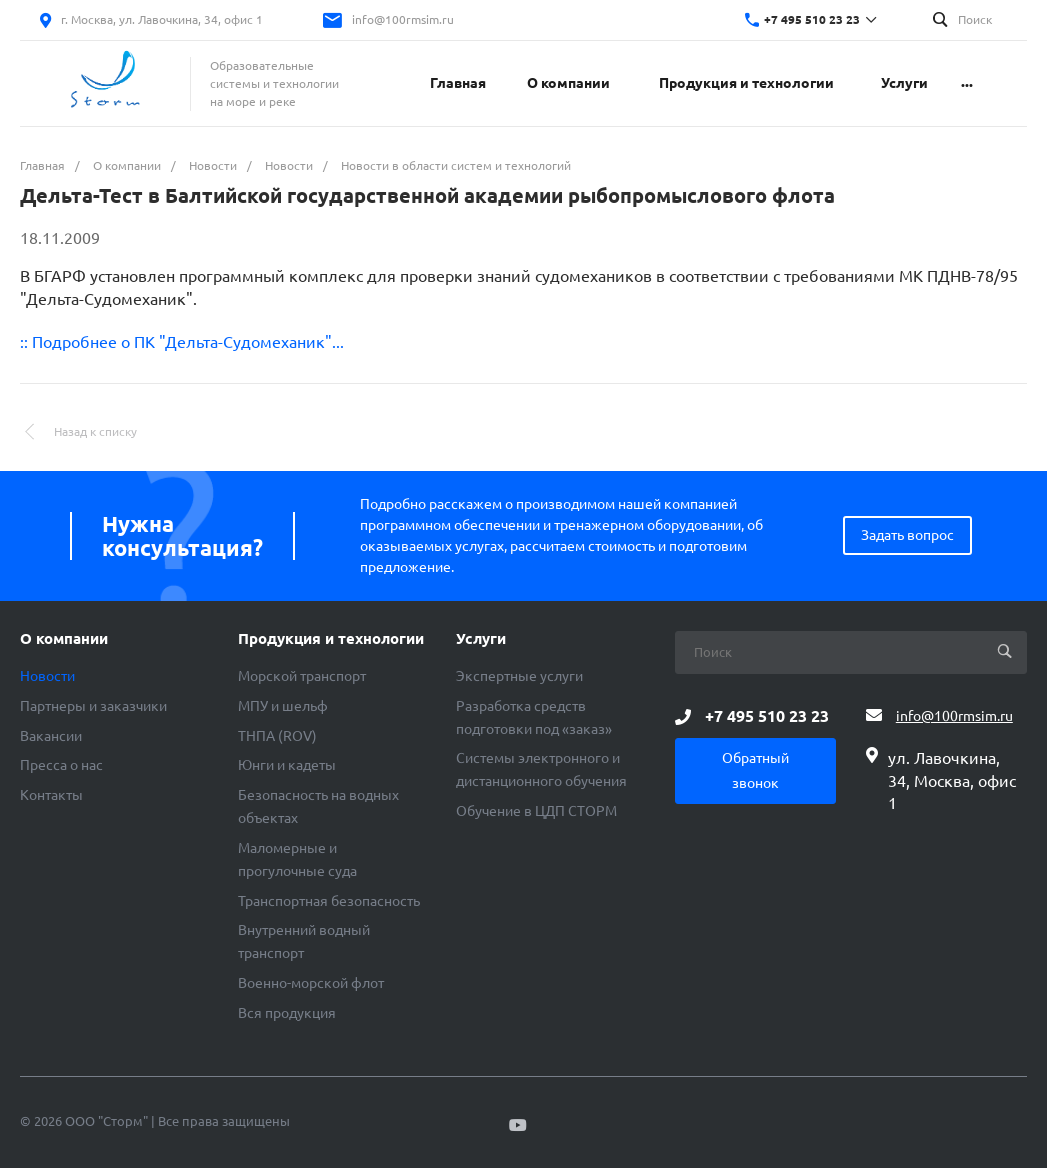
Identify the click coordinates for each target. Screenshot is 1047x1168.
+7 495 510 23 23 (812, 19)
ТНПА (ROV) (277, 736)
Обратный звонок (755, 770)
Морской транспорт (302, 676)
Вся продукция (287, 1013)
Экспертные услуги (519, 676)
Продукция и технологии (331, 639)
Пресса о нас (61, 765)
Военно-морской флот (311, 983)
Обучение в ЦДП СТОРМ (536, 811)
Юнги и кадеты (287, 765)
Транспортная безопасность (329, 901)
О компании (64, 639)
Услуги (481, 639)
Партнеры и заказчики (93, 706)
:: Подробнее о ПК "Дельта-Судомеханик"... (182, 342)
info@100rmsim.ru (403, 19)
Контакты (51, 795)
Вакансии (51, 736)
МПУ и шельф (283, 706)
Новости (47, 676)
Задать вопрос (907, 535)
